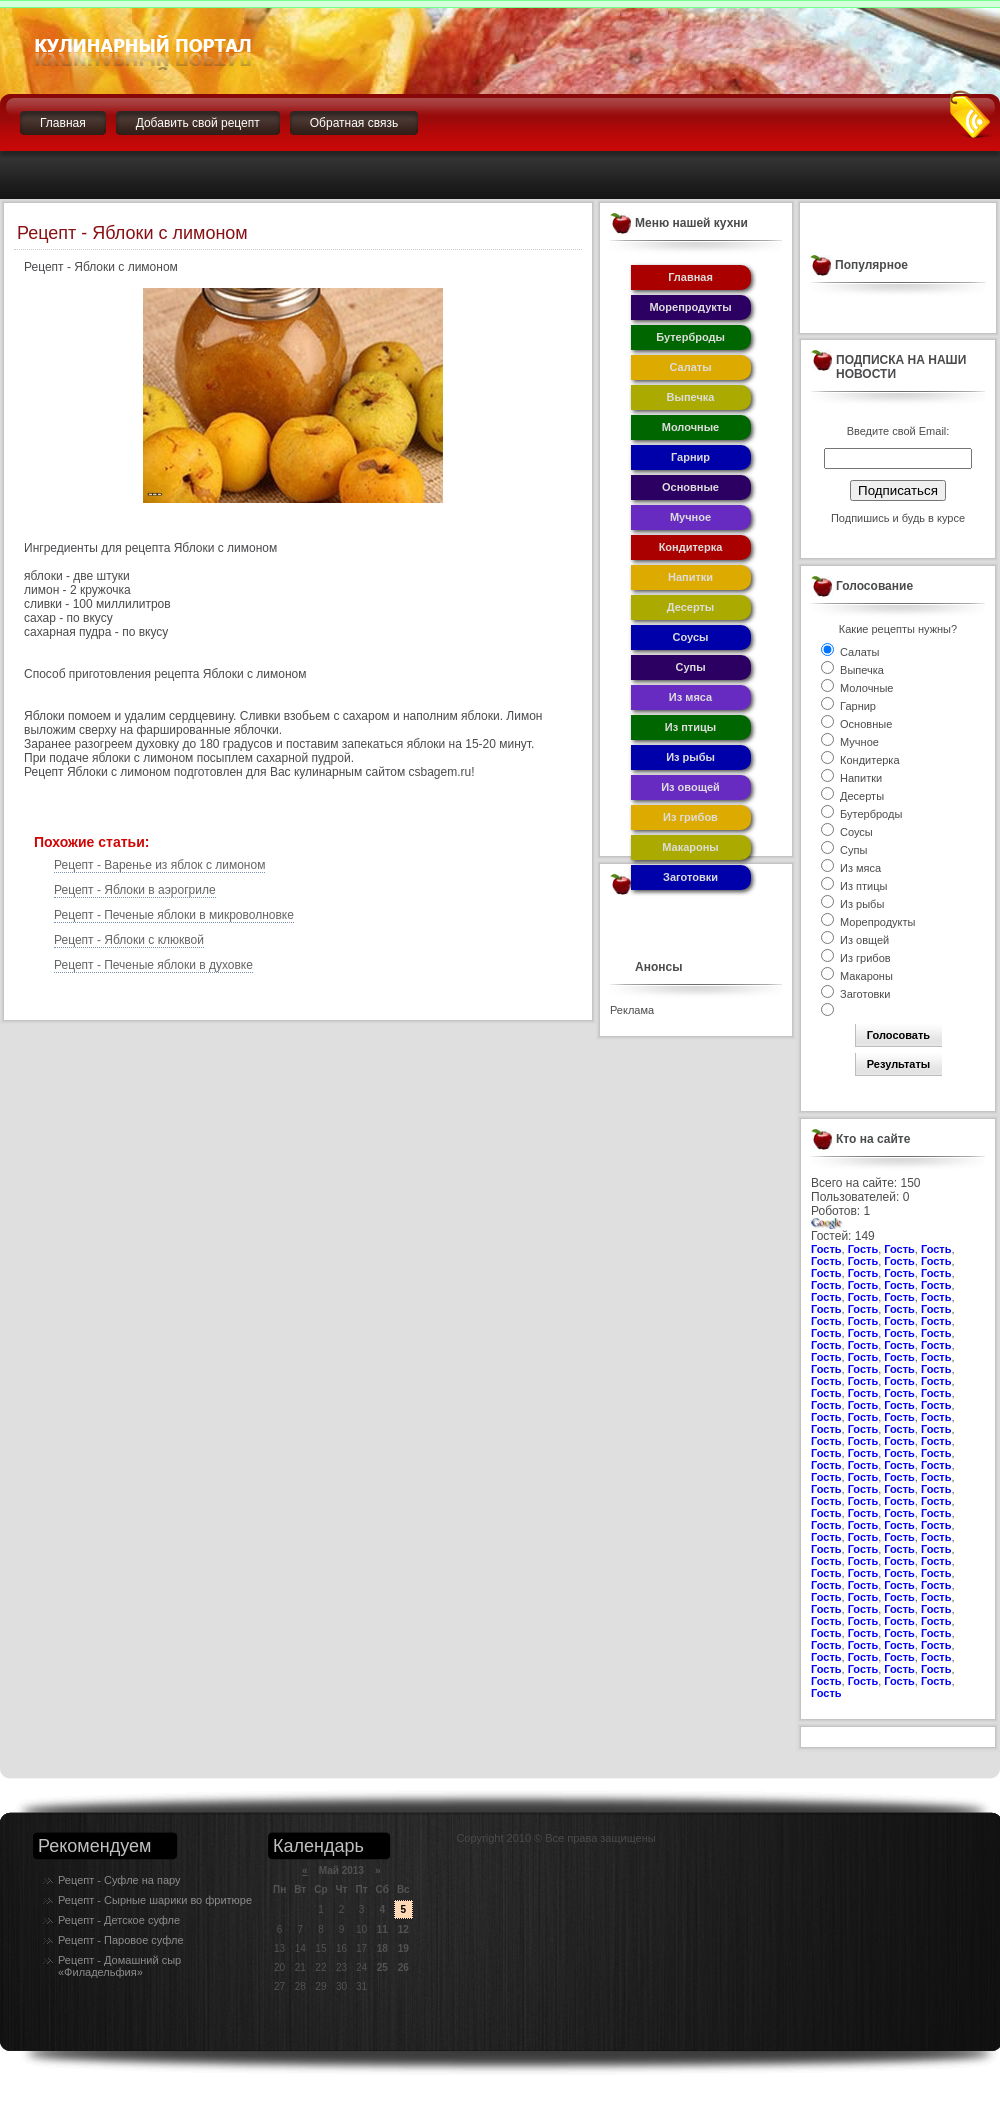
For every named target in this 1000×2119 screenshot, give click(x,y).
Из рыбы (690, 757)
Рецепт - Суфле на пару (119, 1880)
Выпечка (691, 397)
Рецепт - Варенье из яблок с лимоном (159, 865)
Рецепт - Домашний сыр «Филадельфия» (119, 1966)
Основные (690, 487)
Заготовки (690, 877)
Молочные (690, 427)
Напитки (690, 577)
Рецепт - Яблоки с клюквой (129, 940)
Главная (63, 123)
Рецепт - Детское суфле (119, 1920)
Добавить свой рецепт (198, 123)
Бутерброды (690, 337)
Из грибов (690, 817)
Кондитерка (691, 547)
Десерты (691, 607)
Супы (690, 667)
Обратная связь (354, 123)
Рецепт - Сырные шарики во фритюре (155, 1900)
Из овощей (690, 787)
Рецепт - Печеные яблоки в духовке (153, 965)
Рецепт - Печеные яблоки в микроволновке (174, 915)
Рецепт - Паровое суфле (121, 1940)
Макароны (690, 847)
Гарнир (690, 457)
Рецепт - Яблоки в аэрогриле (135, 890)
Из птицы (690, 727)
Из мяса (690, 697)
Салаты (690, 367)
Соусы (691, 637)
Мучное (690, 517)
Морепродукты (690, 307)
